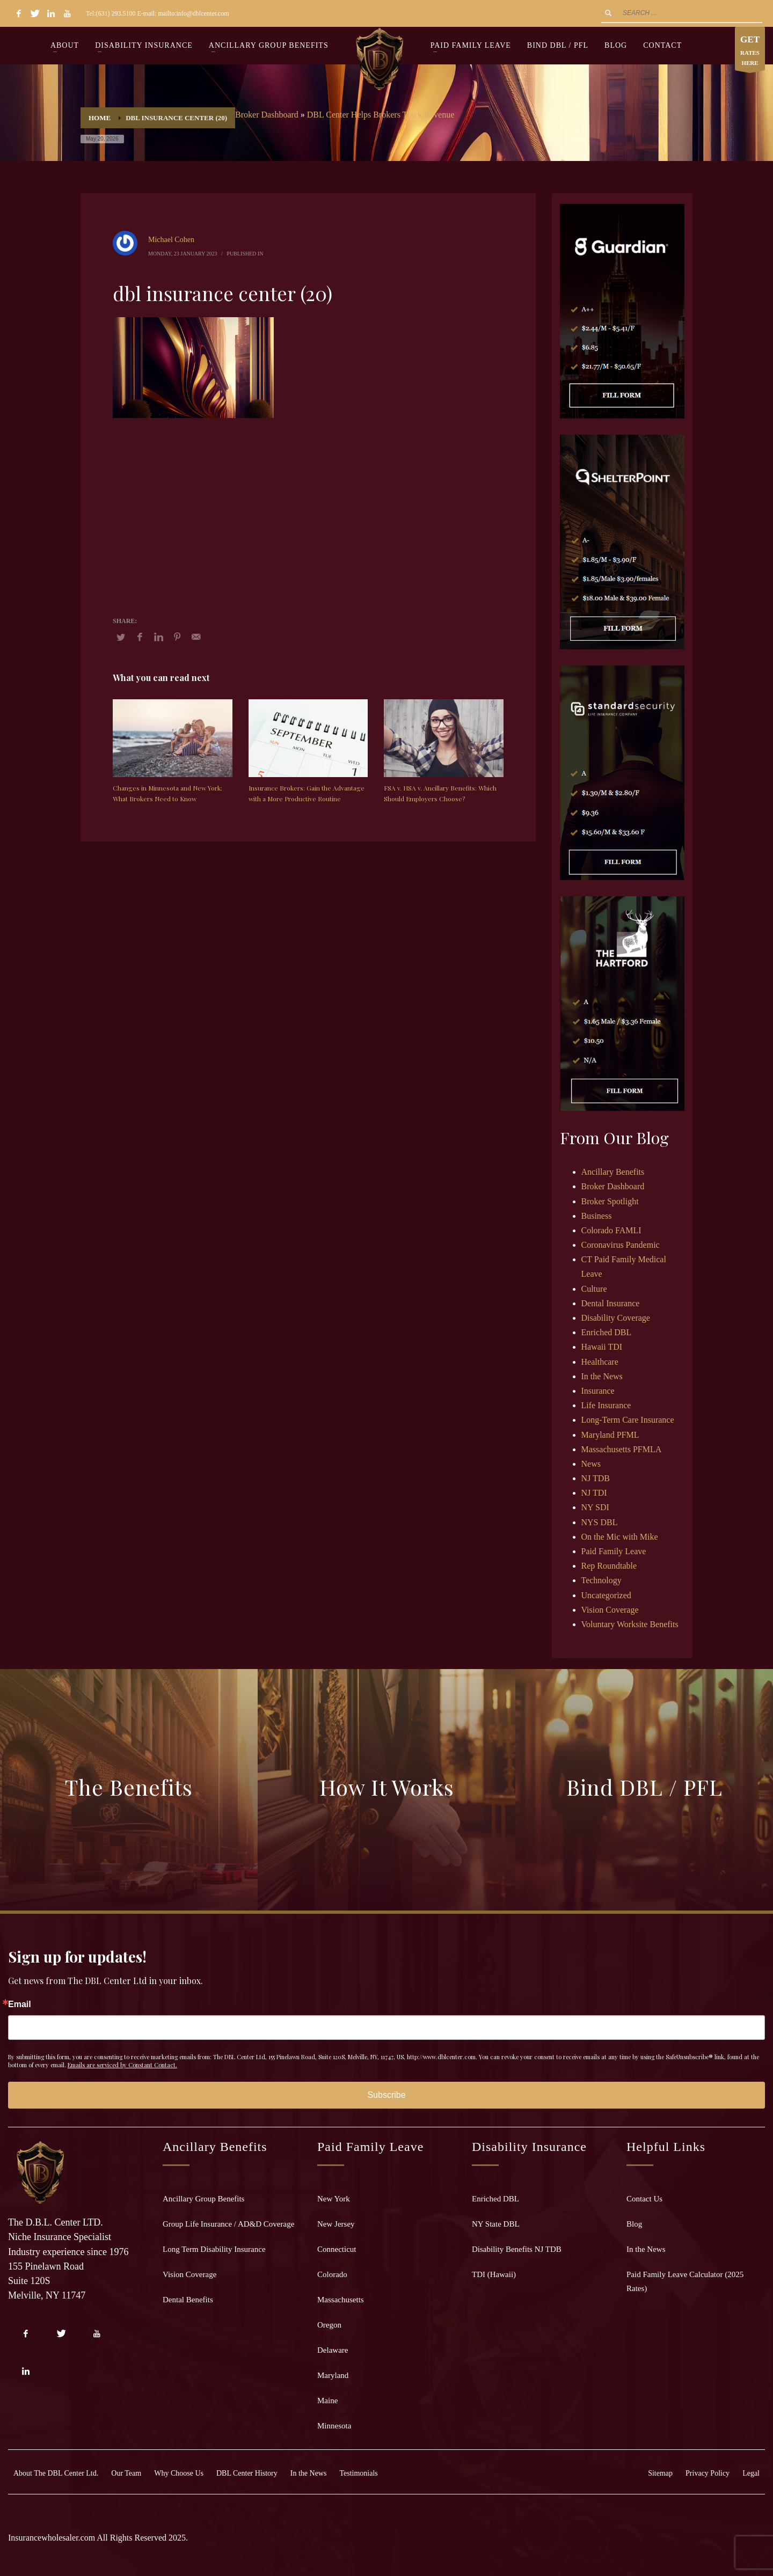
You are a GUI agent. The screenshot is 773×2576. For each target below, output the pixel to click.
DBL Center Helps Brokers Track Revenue (380, 114)
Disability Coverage (615, 1317)
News (591, 1463)
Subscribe (386, 2094)
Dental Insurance (610, 1303)
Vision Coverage (610, 1609)
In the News (602, 1376)
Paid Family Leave (613, 1551)
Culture (594, 1288)
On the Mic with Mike (619, 1536)
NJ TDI (594, 1492)
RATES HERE (750, 51)
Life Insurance (606, 1405)
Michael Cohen (171, 240)
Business (596, 1215)
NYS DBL (599, 1522)
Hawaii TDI (602, 1346)
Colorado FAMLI (611, 1230)
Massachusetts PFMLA (621, 1449)
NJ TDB (595, 1478)
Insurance (598, 1390)
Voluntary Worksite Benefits (630, 1624)
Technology (601, 1580)
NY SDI (595, 1507)
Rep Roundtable (609, 1565)
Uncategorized (606, 1595)
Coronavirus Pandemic (620, 1244)
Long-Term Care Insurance (627, 1419)
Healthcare (599, 1361)
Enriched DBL (606, 1332)
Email (19, 2004)
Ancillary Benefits (613, 1171)
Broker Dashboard (266, 114)
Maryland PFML (610, 1434)
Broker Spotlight (610, 1201)
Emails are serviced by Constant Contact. (122, 2065)
